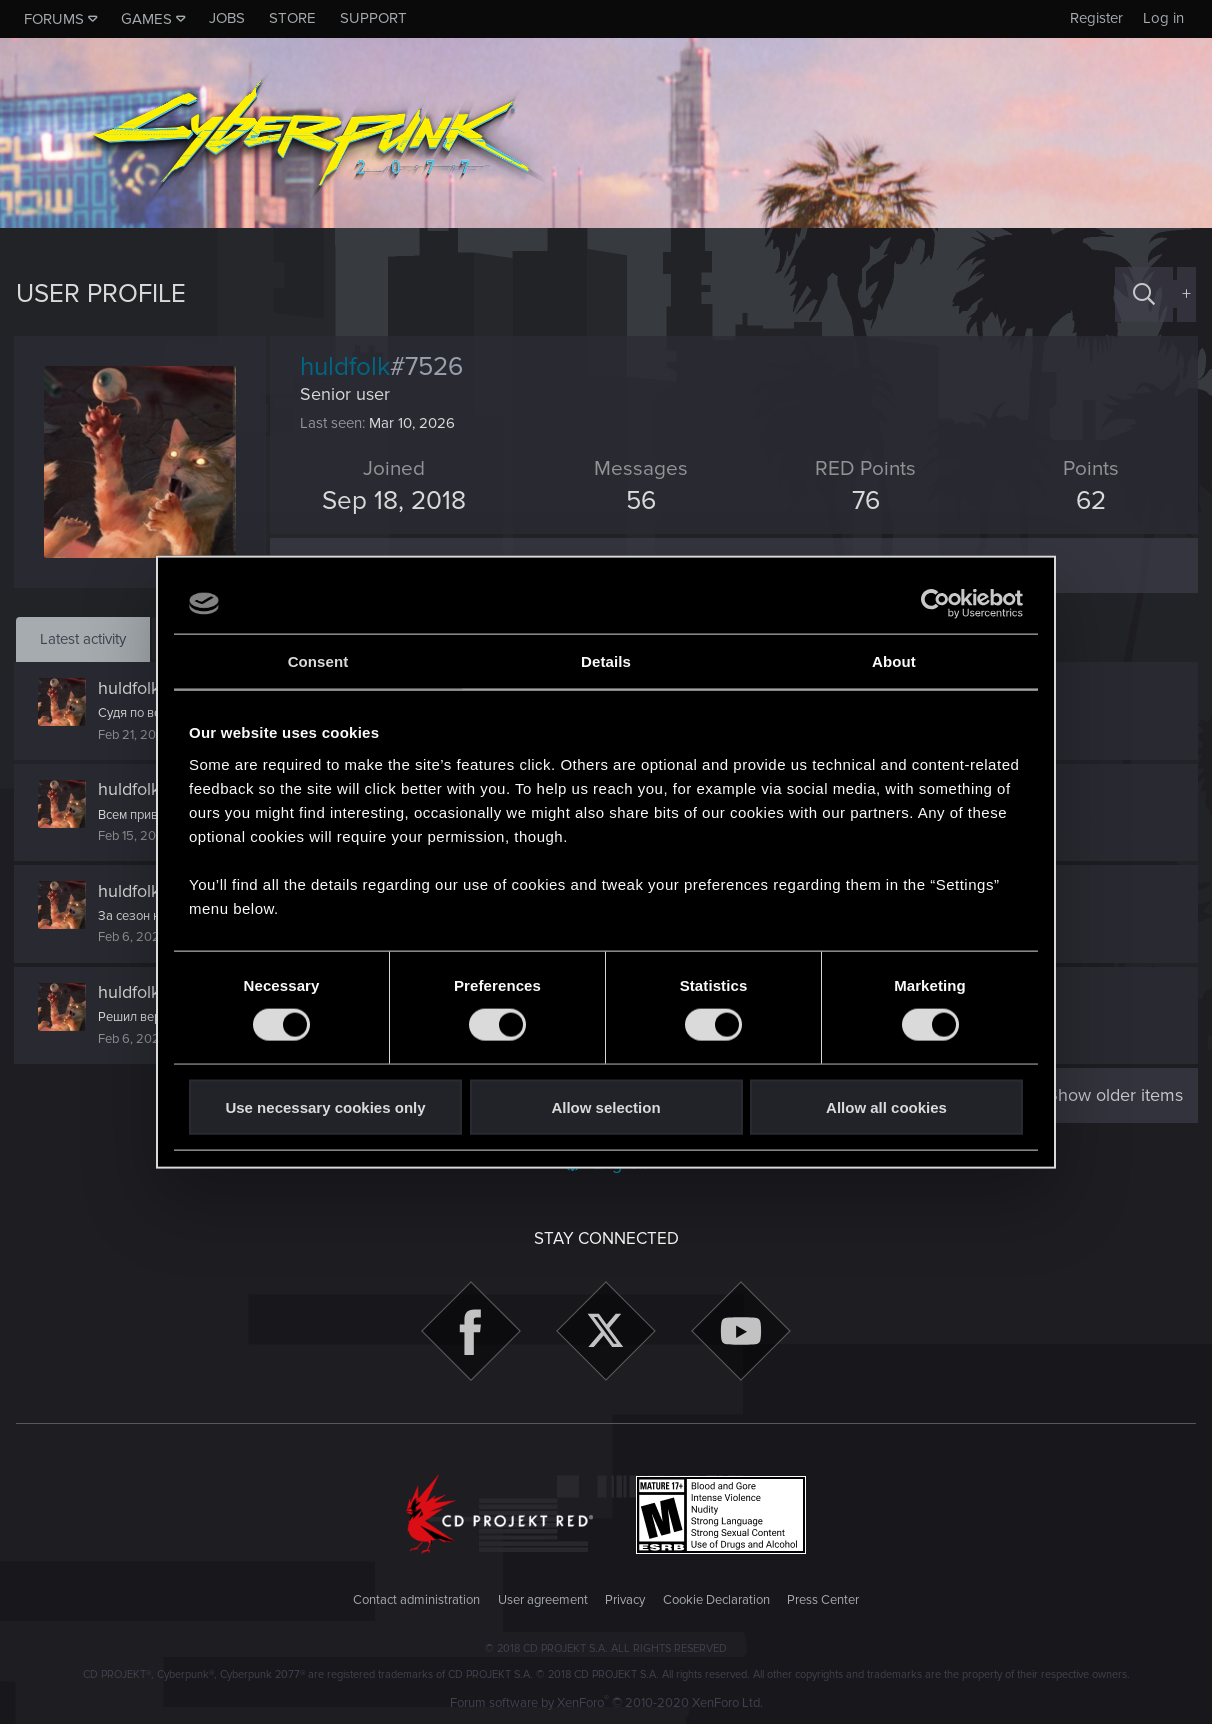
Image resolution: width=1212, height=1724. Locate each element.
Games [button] (146, 19)
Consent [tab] (318, 661)
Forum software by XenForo (606, 1703)
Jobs (227, 18)
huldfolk (131, 688)
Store (292, 18)
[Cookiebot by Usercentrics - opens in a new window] (935, 604)
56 (641, 501)
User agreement (543, 1600)
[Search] (1144, 294)
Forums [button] (54, 19)
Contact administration (416, 1600)
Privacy (625, 1600)
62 (1089, 501)
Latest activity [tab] (83, 639)
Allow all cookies (886, 1106)
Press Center (823, 1600)
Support (373, 18)
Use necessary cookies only (325, 1106)
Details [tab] (606, 661)
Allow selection (605, 1106)
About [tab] (894, 661)
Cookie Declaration (716, 1600)
